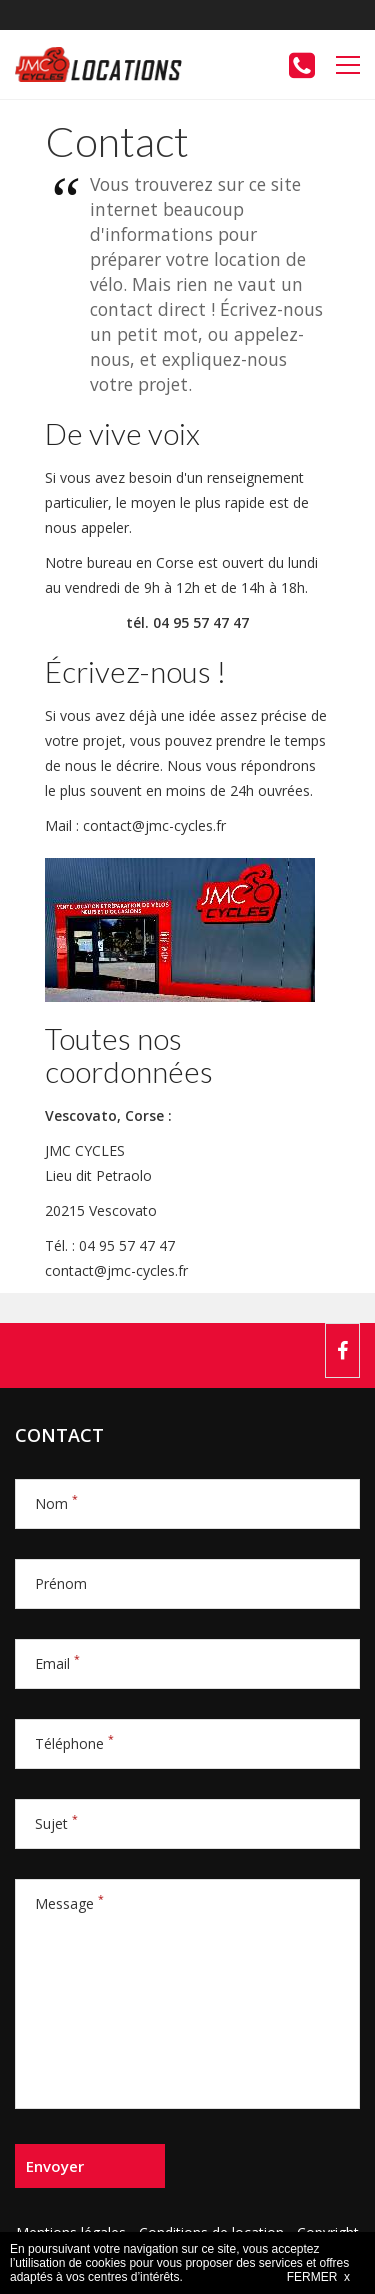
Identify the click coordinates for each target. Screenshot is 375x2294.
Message (69, 1903)
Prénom (61, 1583)
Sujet (56, 1823)
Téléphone (74, 1743)
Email (57, 1663)
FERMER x (318, 2277)
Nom (56, 1503)
